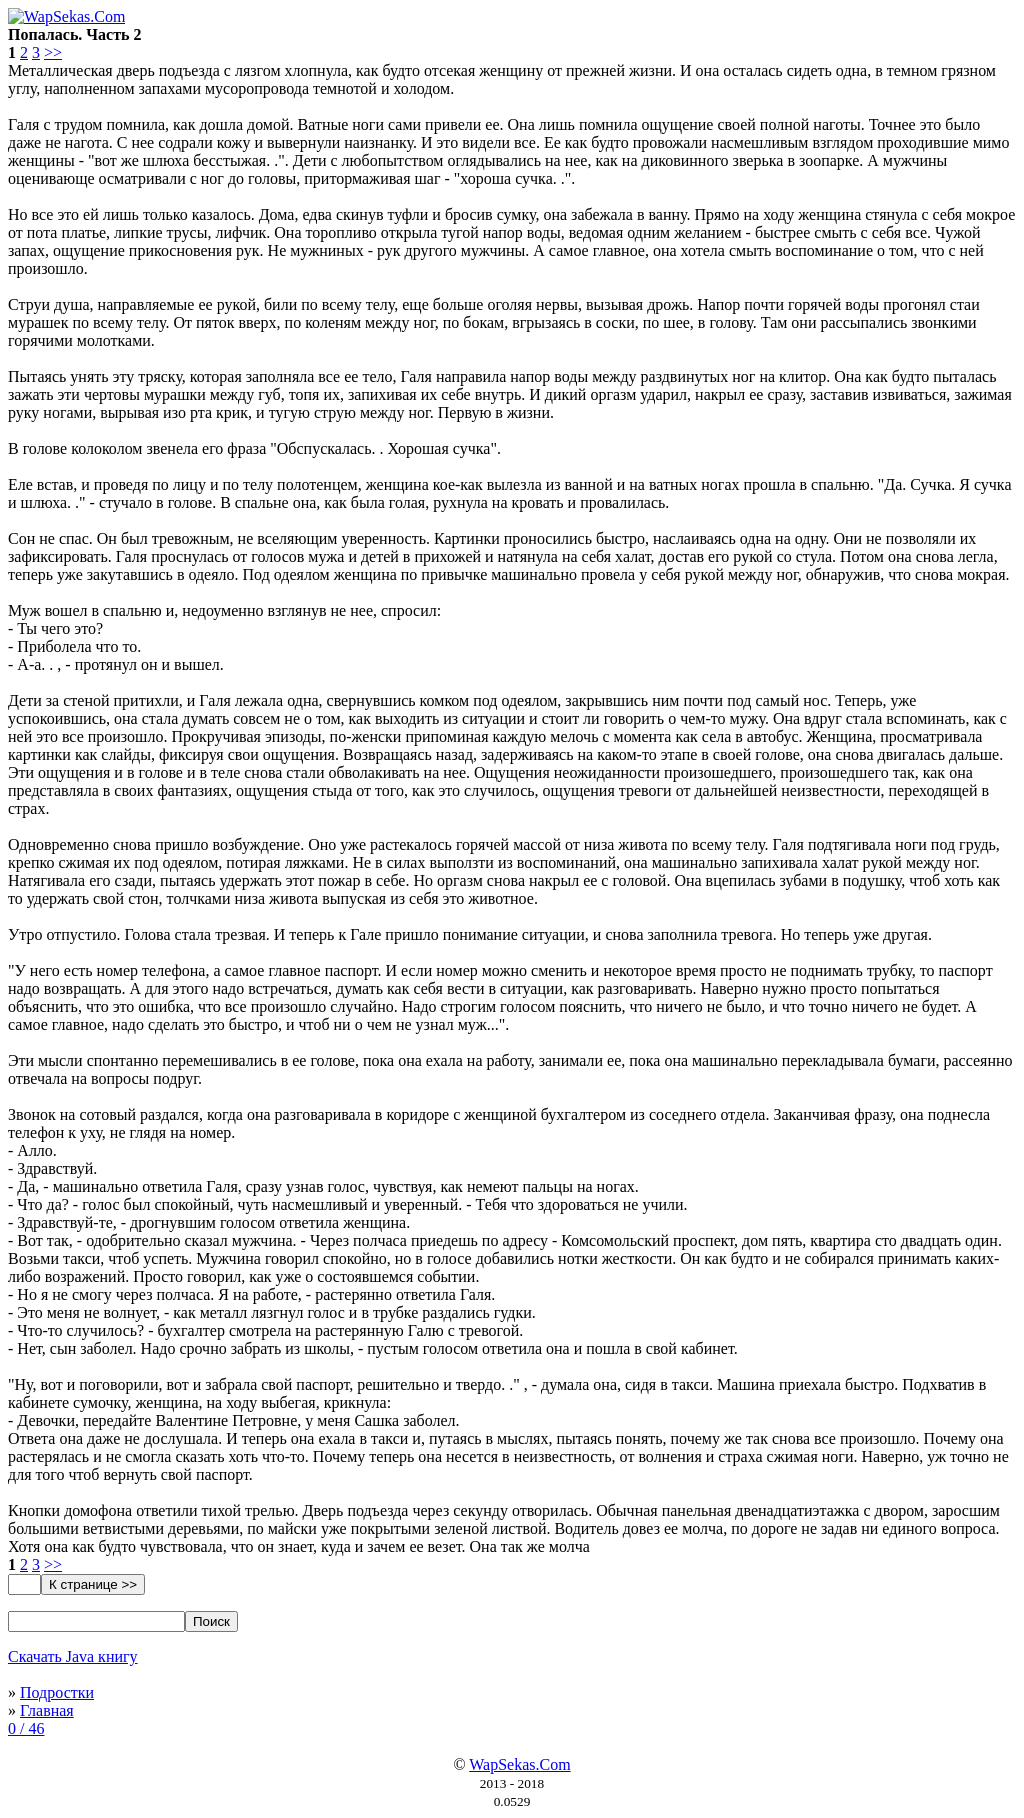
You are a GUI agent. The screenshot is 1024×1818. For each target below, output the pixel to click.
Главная (47, 1710)
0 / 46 (26, 1728)
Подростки (57, 1692)
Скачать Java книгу (73, 1656)
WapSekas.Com (519, 1764)
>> (53, 52)
